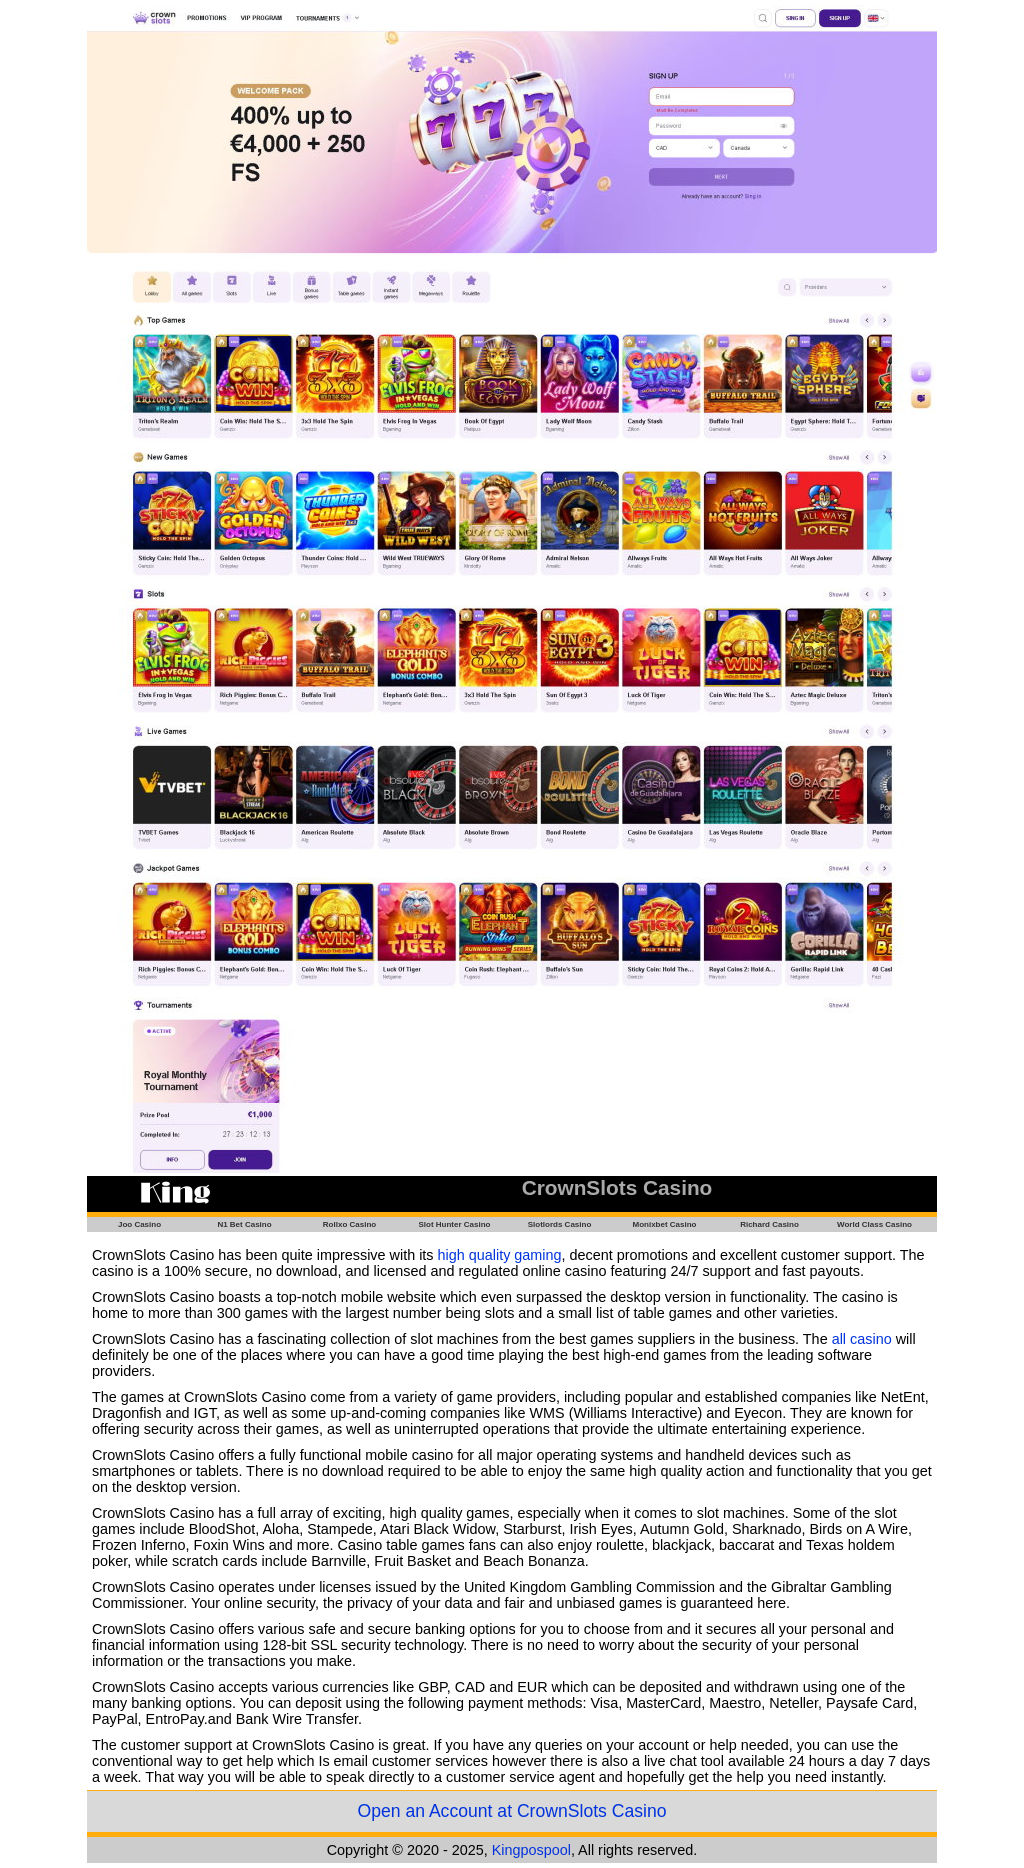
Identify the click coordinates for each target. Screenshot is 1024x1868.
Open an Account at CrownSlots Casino (511, 1811)
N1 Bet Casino (244, 1224)
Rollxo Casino (349, 1224)
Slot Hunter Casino (454, 1224)
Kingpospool (531, 1850)
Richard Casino (769, 1224)
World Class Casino (874, 1224)
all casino (862, 1339)
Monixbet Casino (664, 1224)
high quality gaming (500, 1255)
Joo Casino (139, 1224)
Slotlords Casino (560, 1224)
